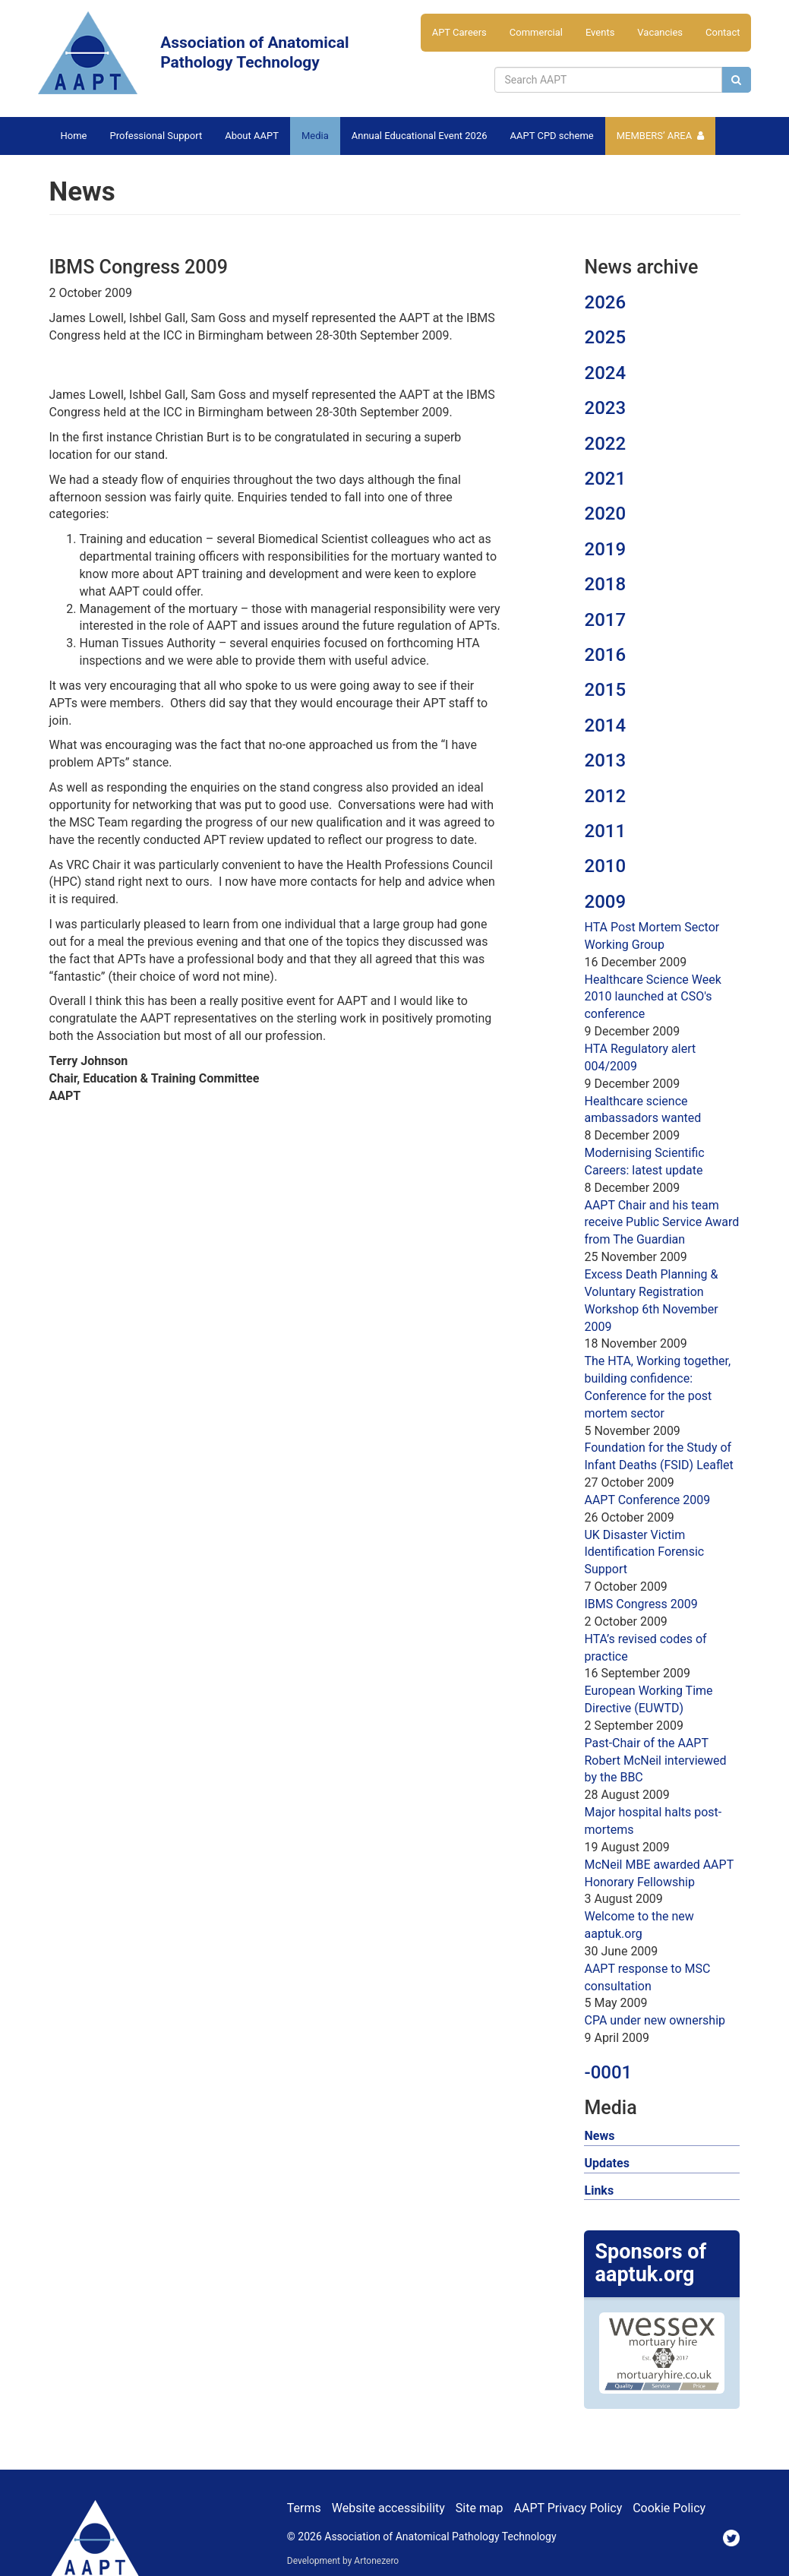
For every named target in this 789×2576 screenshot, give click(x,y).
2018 (605, 584)
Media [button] (315, 135)
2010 (605, 866)
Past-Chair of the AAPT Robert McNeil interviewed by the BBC (655, 1760)
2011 (605, 831)
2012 (605, 796)
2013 (605, 760)
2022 (605, 443)
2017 (605, 620)
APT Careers (459, 32)
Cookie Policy (669, 2508)
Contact (722, 32)
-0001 (608, 2072)
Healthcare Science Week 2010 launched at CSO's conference (652, 997)
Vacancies (660, 32)
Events (599, 32)
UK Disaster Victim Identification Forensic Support (644, 1552)
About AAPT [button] (252, 135)
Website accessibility (388, 2508)
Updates (606, 2163)
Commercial (536, 32)
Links (599, 2190)
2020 (605, 513)
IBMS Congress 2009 (640, 1604)
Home (74, 135)
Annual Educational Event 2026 (420, 135)
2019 (605, 549)
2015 (605, 689)
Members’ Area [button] (655, 135)
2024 (605, 373)
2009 (605, 901)
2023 (605, 408)
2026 (605, 302)
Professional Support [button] (155, 135)
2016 (605, 654)
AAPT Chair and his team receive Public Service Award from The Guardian (661, 1222)
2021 (605, 478)
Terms (304, 2508)
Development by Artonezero (343, 2560)
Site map (479, 2508)
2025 (605, 337)
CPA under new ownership (654, 2020)
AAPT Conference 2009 (647, 1500)
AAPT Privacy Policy (568, 2508)
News (599, 2136)
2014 (605, 725)
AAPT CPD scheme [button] (552, 135)
